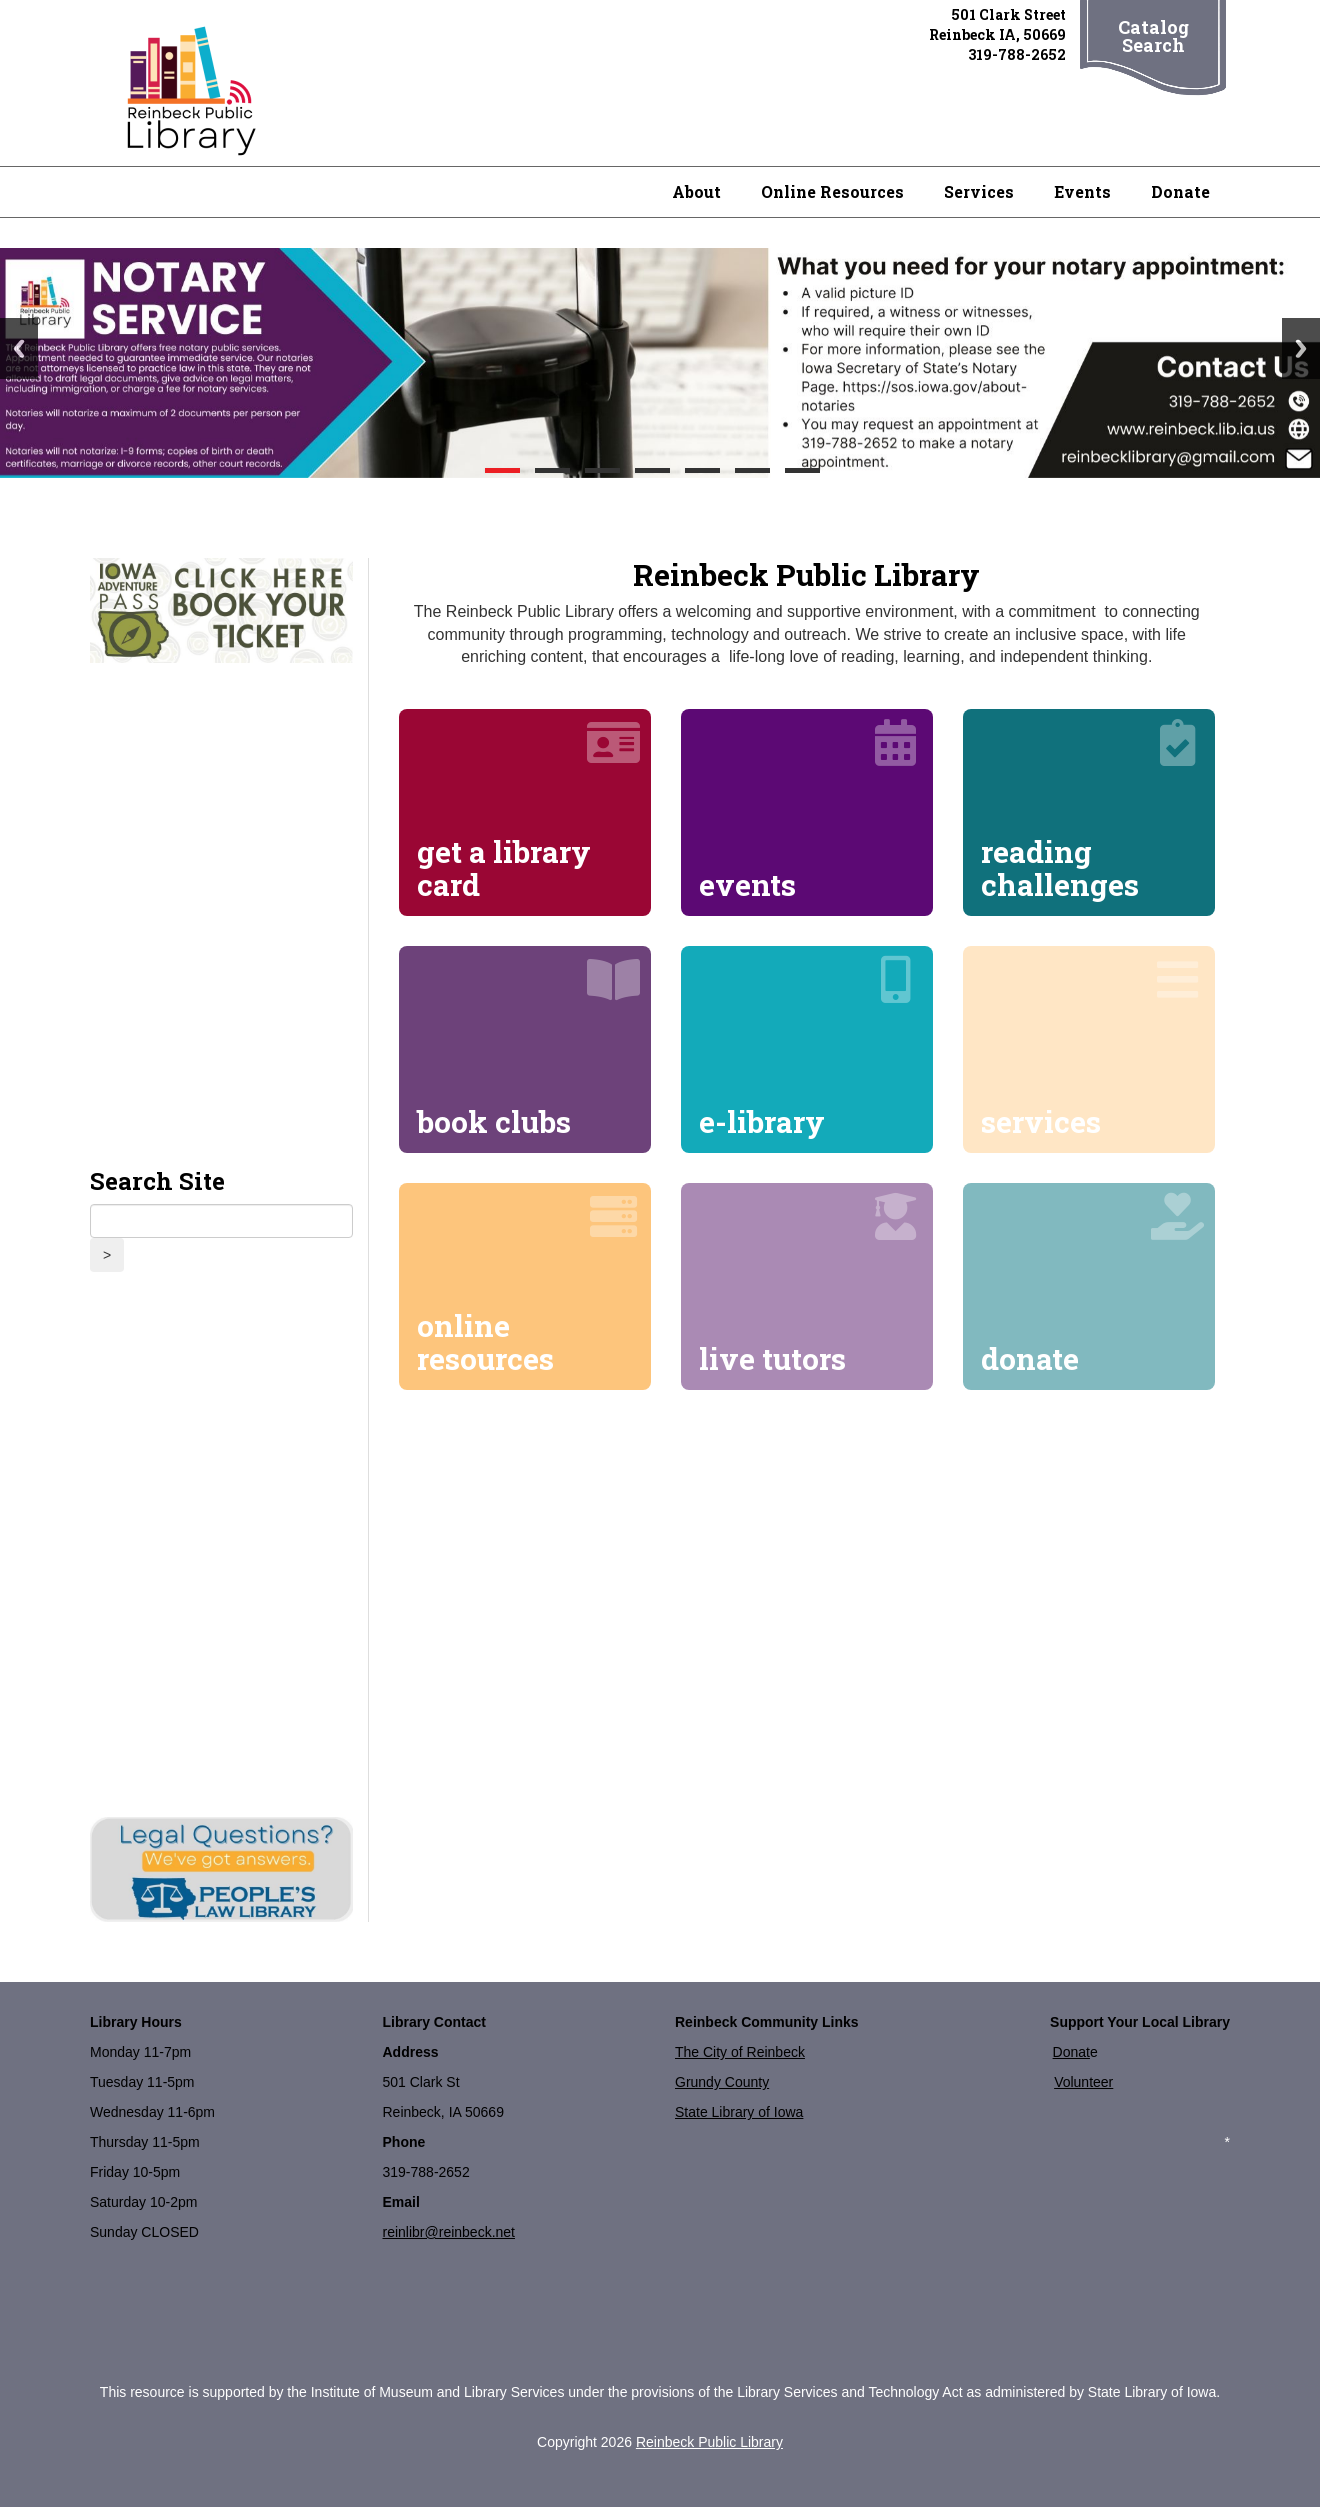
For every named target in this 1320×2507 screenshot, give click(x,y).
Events (1082, 191)
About (696, 191)
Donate (1180, 191)
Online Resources (832, 191)
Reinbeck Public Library (709, 2442)
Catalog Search (1153, 36)
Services (979, 191)
